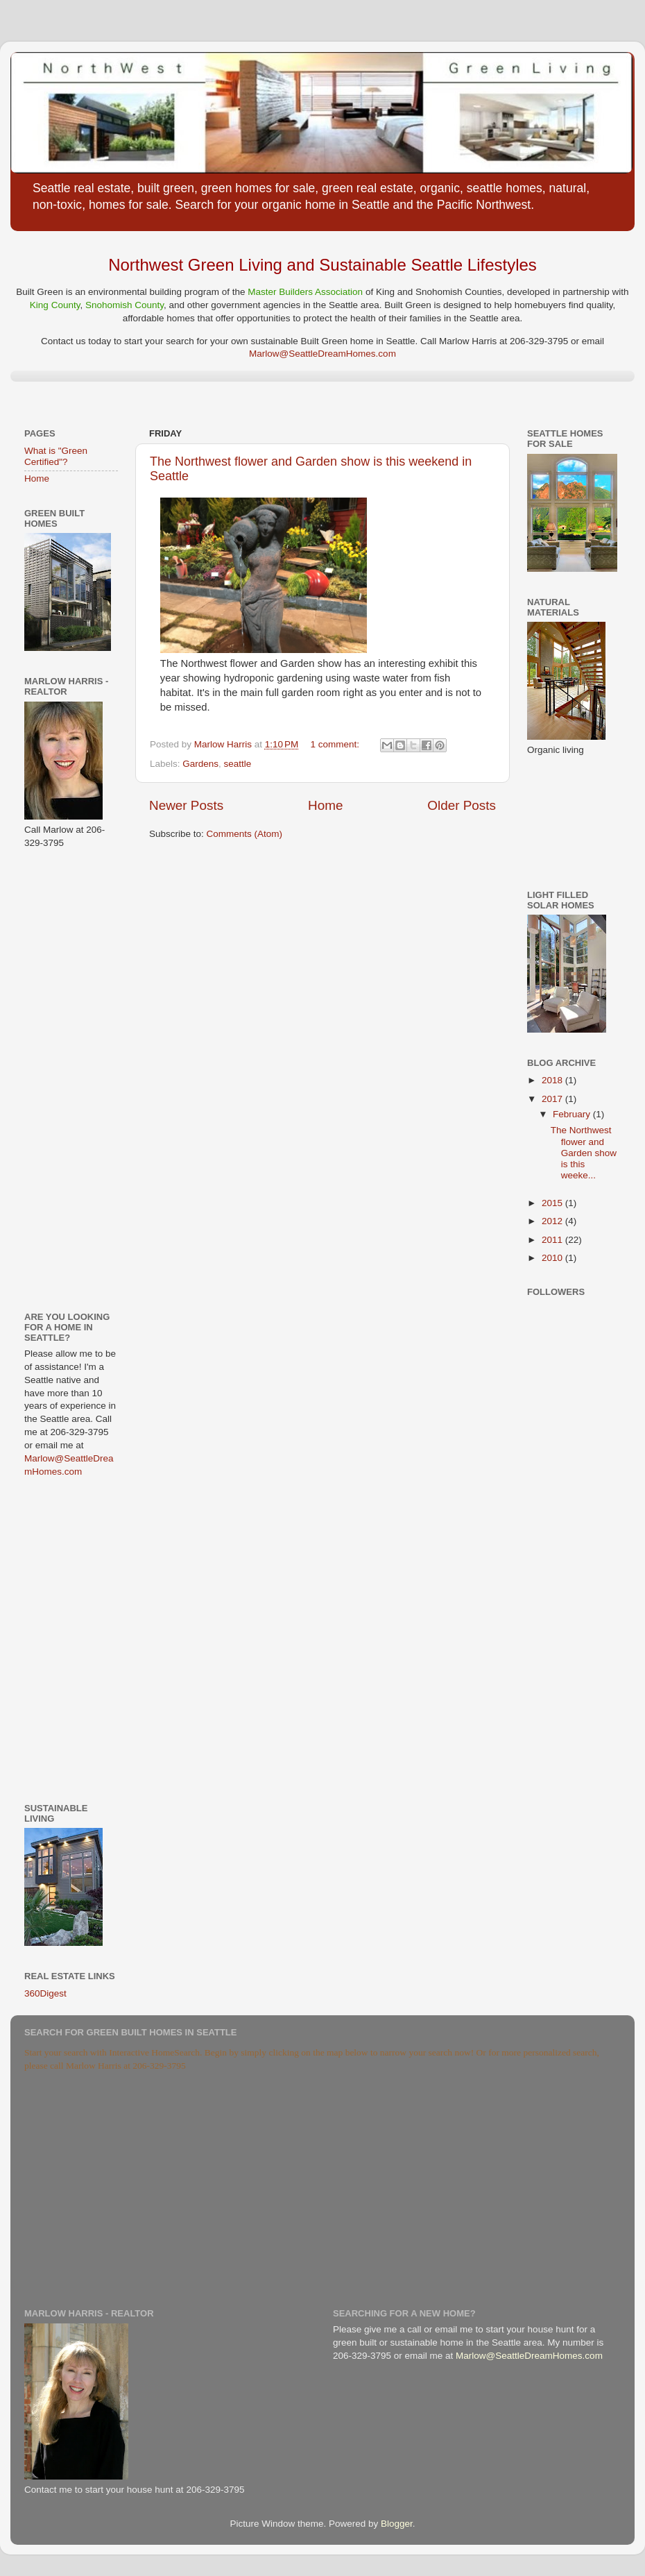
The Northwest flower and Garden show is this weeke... (584, 1152)
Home (325, 805)
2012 (553, 1221)
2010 (553, 1258)
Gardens (200, 764)
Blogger (397, 2523)
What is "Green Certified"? (55, 456)
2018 (553, 1080)
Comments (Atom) (245, 834)
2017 (553, 1099)
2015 (553, 1203)
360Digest (45, 1993)
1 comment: (336, 744)
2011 (553, 1240)
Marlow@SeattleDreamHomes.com (322, 353)
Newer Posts (186, 805)
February (573, 1114)
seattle (238, 764)
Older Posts (461, 805)
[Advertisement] (66, 1079)
